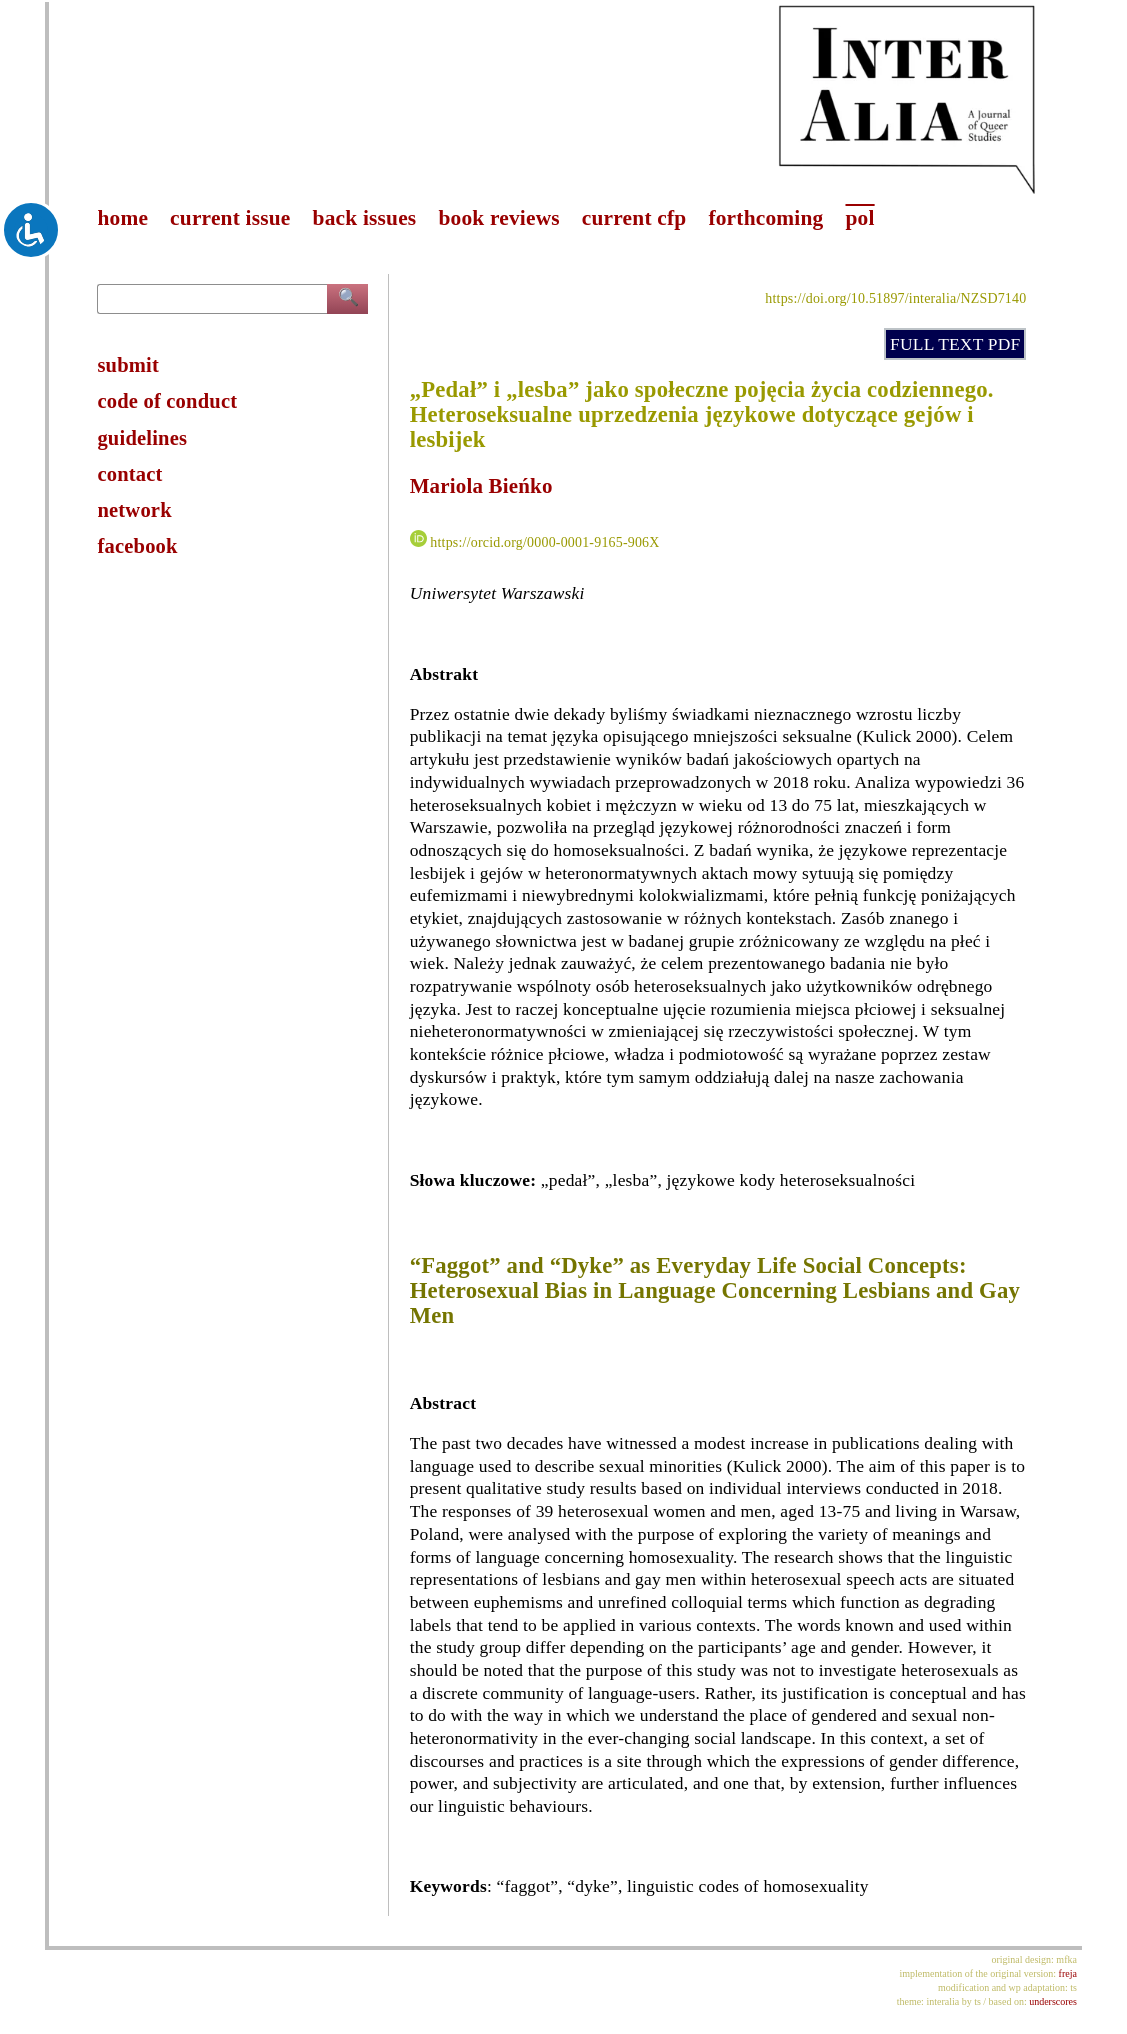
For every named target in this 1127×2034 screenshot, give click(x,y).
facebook (137, 546)
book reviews (498, 218)
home (122, 218)
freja (1068, 1973)
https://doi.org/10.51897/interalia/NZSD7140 (895, 298)
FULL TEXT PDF (955, 344)
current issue (230, 218)
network (134, 510)
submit (128, 365)
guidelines (142, 438)
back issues (365, 218)
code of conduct (167, 401)
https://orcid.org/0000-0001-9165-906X (544, 542)
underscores (1053, 2001)
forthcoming (765, 218)
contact (129, 474)
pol (859, 218)
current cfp (634, 218)
